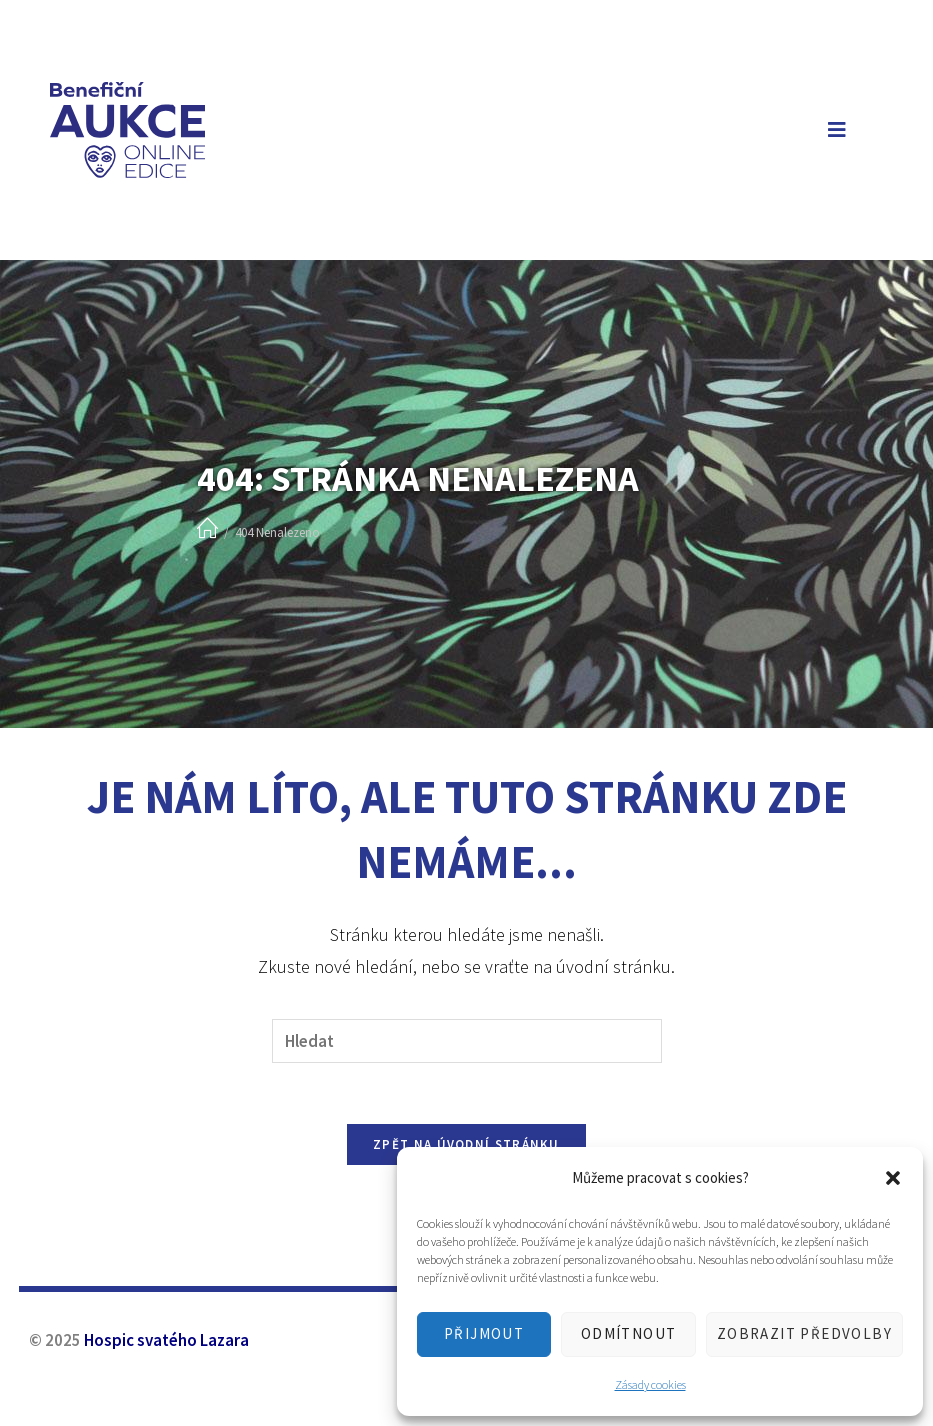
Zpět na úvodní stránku (466, 1144)
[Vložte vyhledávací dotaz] (467, 1041)
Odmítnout (629, 1333)
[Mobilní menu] (833, 129)
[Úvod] (207, 529)
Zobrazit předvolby (804, 1333)
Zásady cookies (650, 1384)
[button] (893, 1178)
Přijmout (484, 1333)
